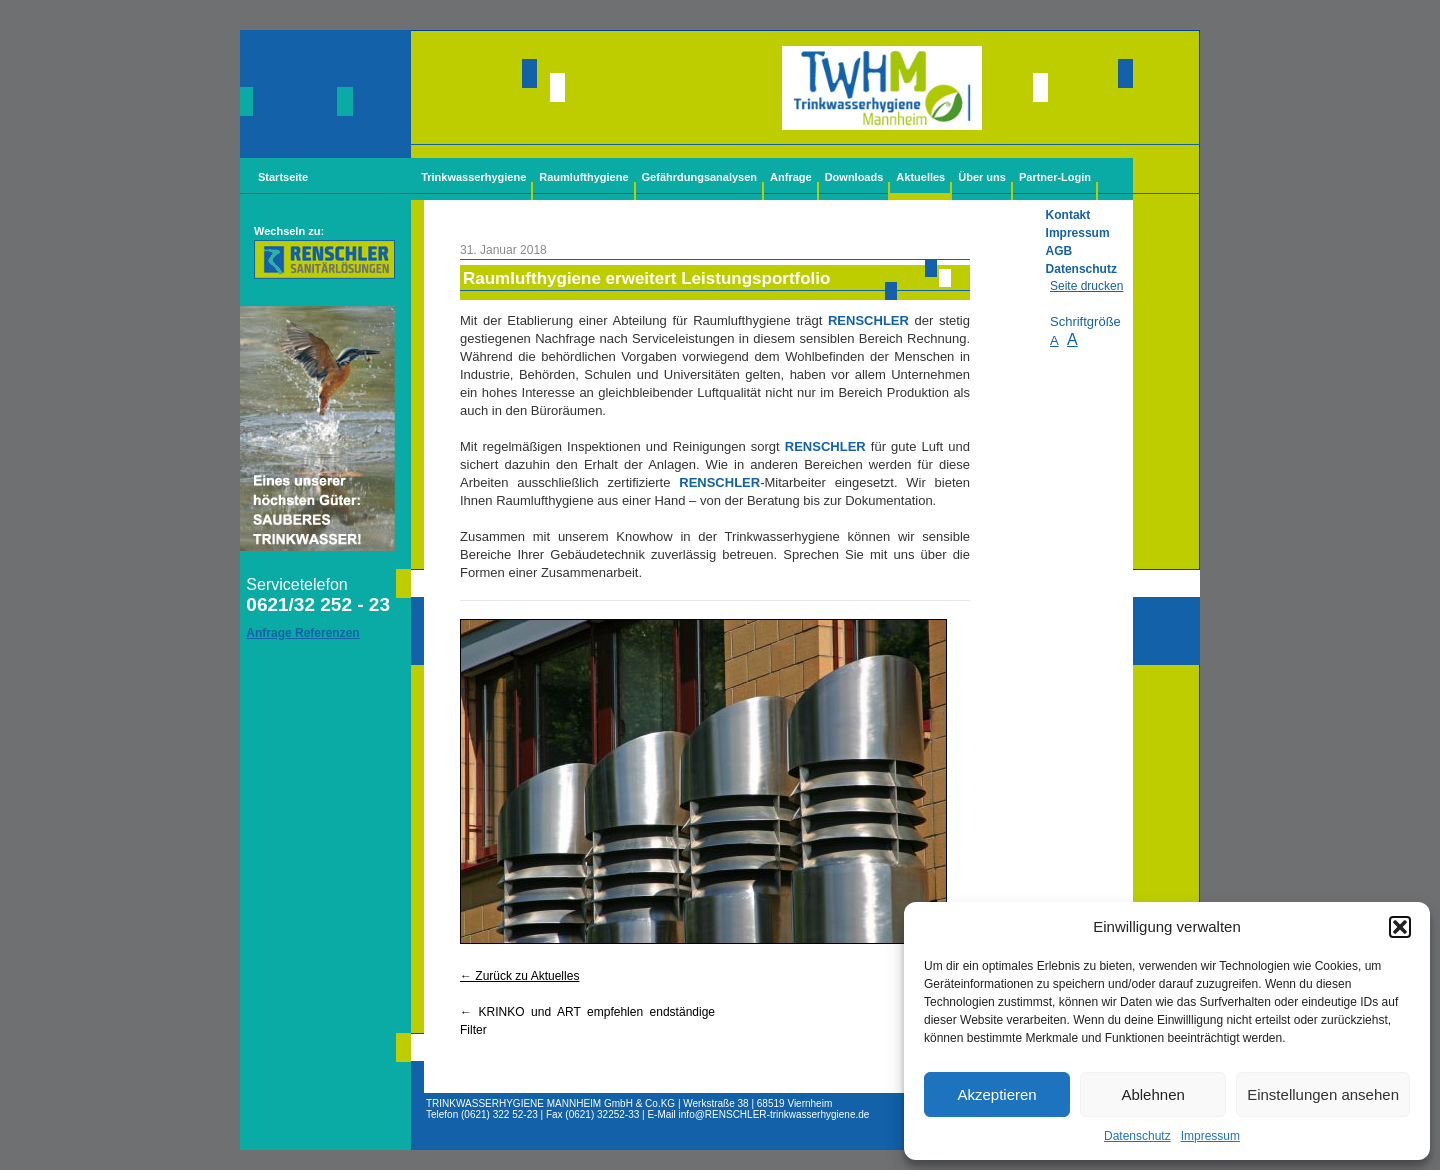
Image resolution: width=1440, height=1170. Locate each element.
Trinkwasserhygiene (473, 177)
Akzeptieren (996, 1094)
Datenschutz (1137, 1136)
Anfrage (791, 177)
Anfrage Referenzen (302, 633)
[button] (1400, 927)
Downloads (854, 177)
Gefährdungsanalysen (700, 177)
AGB (1059, 251)
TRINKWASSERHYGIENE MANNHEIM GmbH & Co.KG (550, 1103)
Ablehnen (1152, 1094)
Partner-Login (1055, 177)
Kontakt (1068, 215)
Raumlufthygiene (583, 177)
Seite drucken (1086, 286)
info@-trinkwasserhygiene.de (774, 1114)
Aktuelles (920, 177)
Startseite (283, 177)
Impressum (1210, 1136)
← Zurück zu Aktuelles (519, 976)
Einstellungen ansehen (1323, 1094)
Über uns (982, 177)
